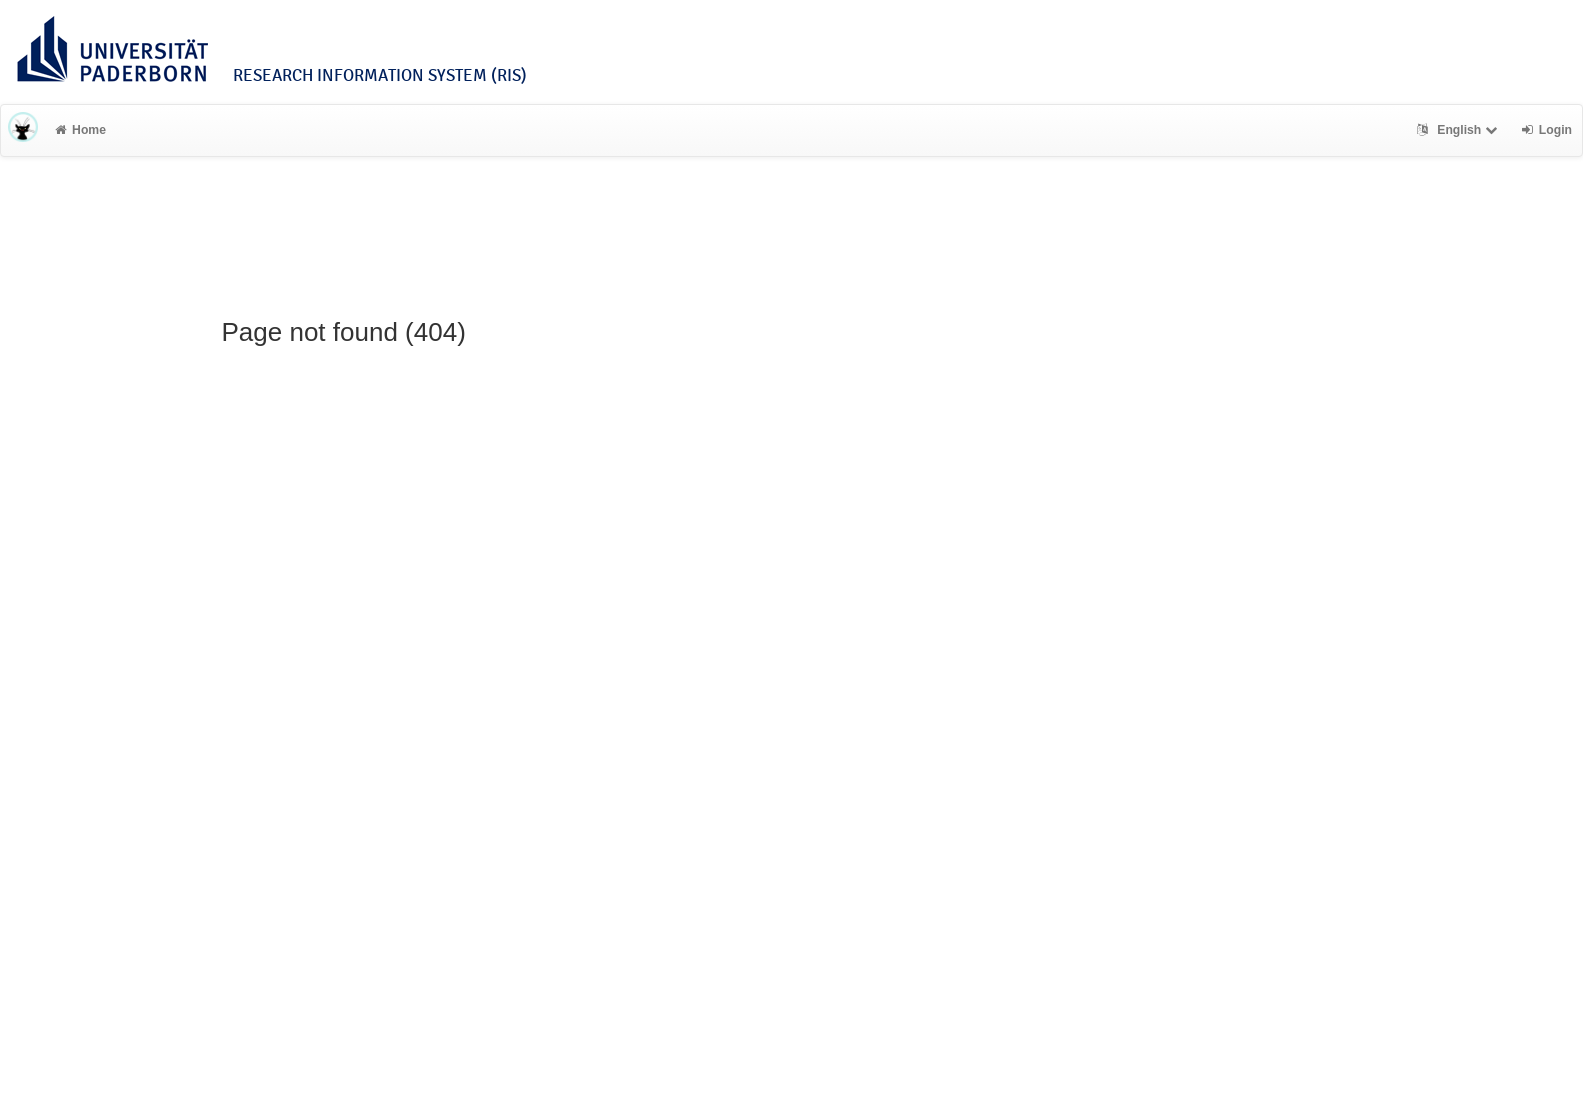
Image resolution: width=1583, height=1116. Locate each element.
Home (80, 130)
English (1459, 130)
